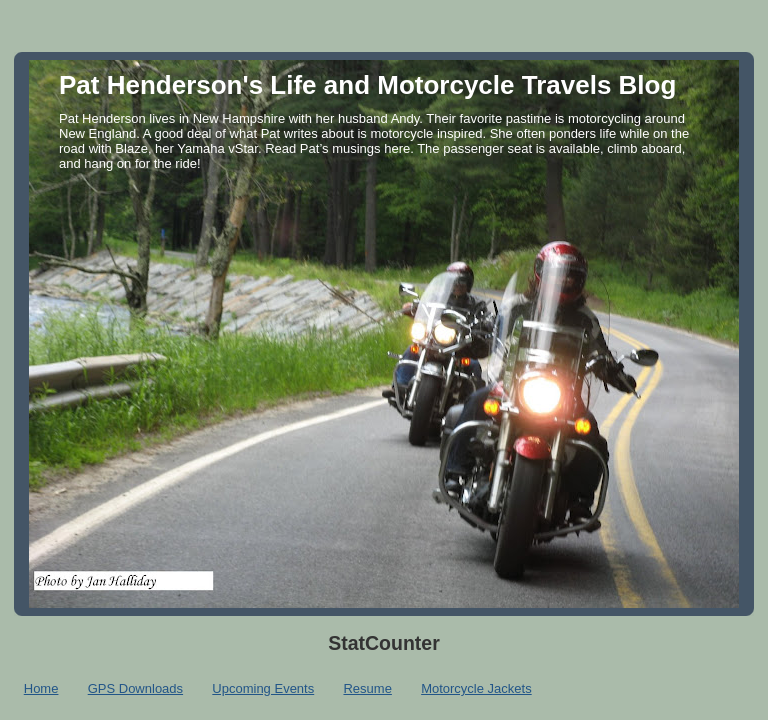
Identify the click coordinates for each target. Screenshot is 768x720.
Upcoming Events (263, 688)
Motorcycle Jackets (476, 688)
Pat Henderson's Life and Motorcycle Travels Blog (367, 85)
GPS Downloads (135, 688)
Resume (367, 688)
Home (41, 688)
